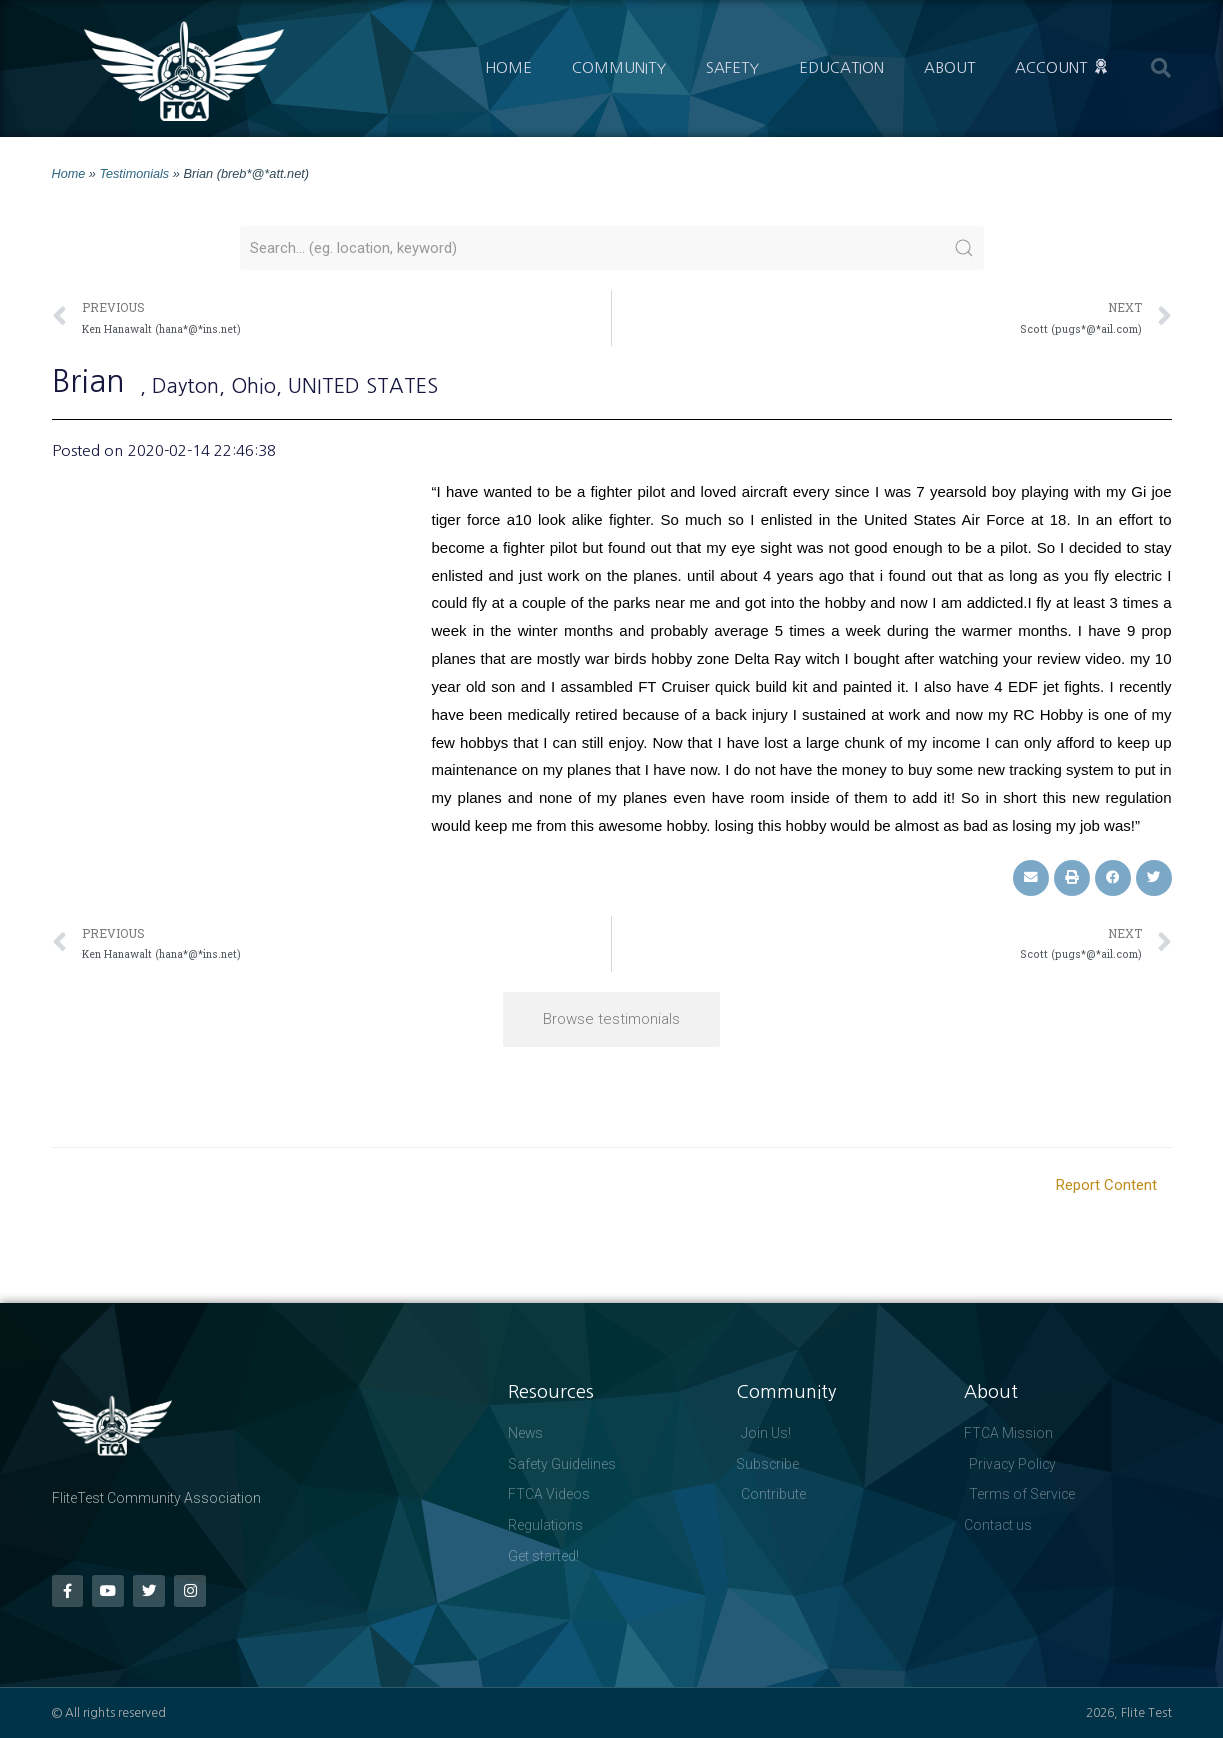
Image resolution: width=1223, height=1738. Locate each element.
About (949, 67)
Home (508, 67)
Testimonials (135, 173)
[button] (1161, 68)
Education (841, 67)
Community (619, 67)
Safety (732, 67)
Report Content (1106, 1184)
